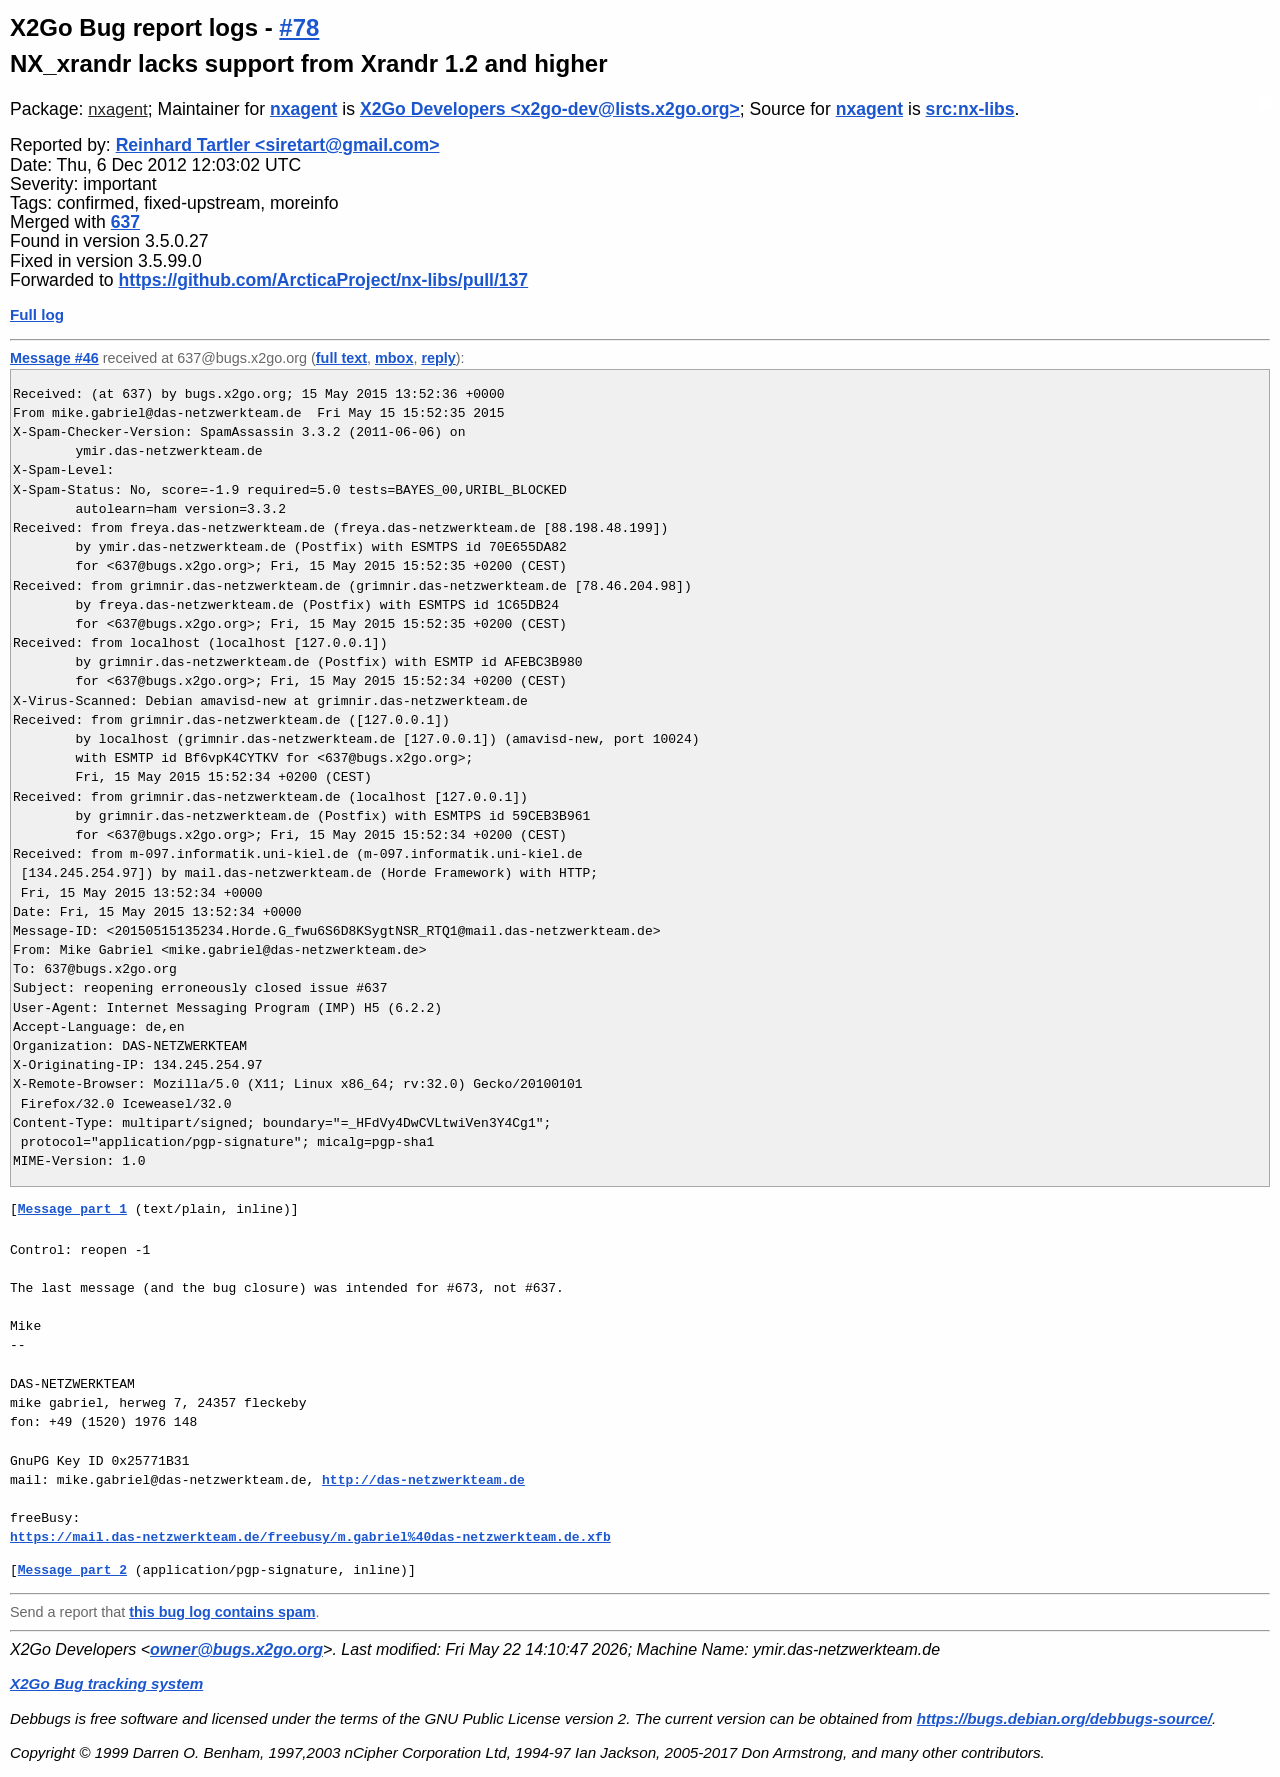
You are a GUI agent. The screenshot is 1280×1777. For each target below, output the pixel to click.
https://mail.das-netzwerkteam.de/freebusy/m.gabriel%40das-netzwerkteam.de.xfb (310, 1537)
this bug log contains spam (222, 1612)
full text (341, 358)
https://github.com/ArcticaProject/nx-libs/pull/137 (324, 280)
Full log (37, 314)
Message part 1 (72, 1209)
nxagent (117, 109)
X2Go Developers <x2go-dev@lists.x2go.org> (550, 109)
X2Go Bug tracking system (106, 1683)
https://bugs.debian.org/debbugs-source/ (1064, 1718)
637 (125, 222)
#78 (299, 27)
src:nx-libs (970, 109)
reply (438, 358)
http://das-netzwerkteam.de (423, 1480)
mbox (394, 358)
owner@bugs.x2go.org (236, 1649)
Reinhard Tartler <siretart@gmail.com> (278, 145)
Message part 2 (72, 1570)
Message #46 (54, 358)
